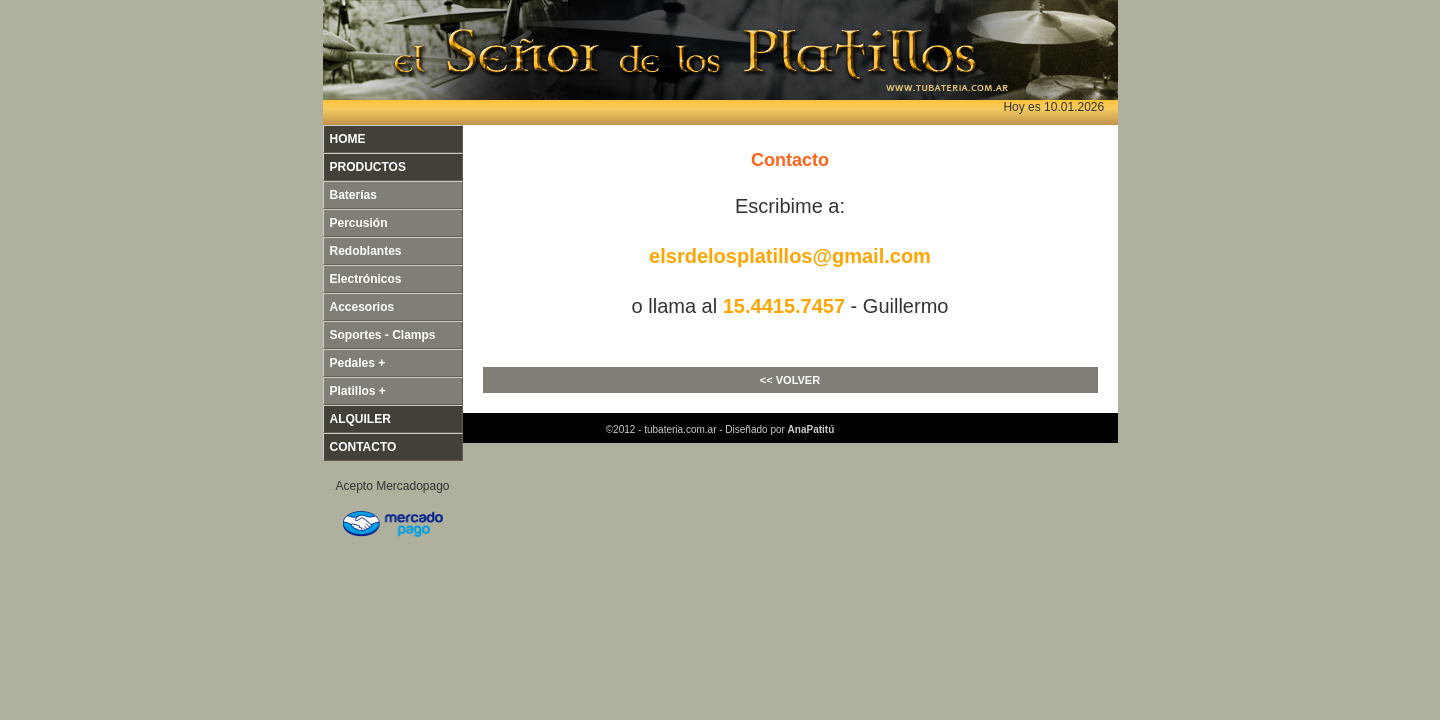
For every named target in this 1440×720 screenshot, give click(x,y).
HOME (348, 139)
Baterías (353, 195)
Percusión (359, 223)
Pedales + (358, 363)
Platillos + (358, 391)
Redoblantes (366, 251)
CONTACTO (363, 447)
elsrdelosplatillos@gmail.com (790, 256)
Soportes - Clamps (383, 335)
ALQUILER (360, 419)
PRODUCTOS (368, 167)
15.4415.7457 (784, 306)
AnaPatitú (811, 429)
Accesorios (362, 307)
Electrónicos (366, 279)
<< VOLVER (790, 380)
